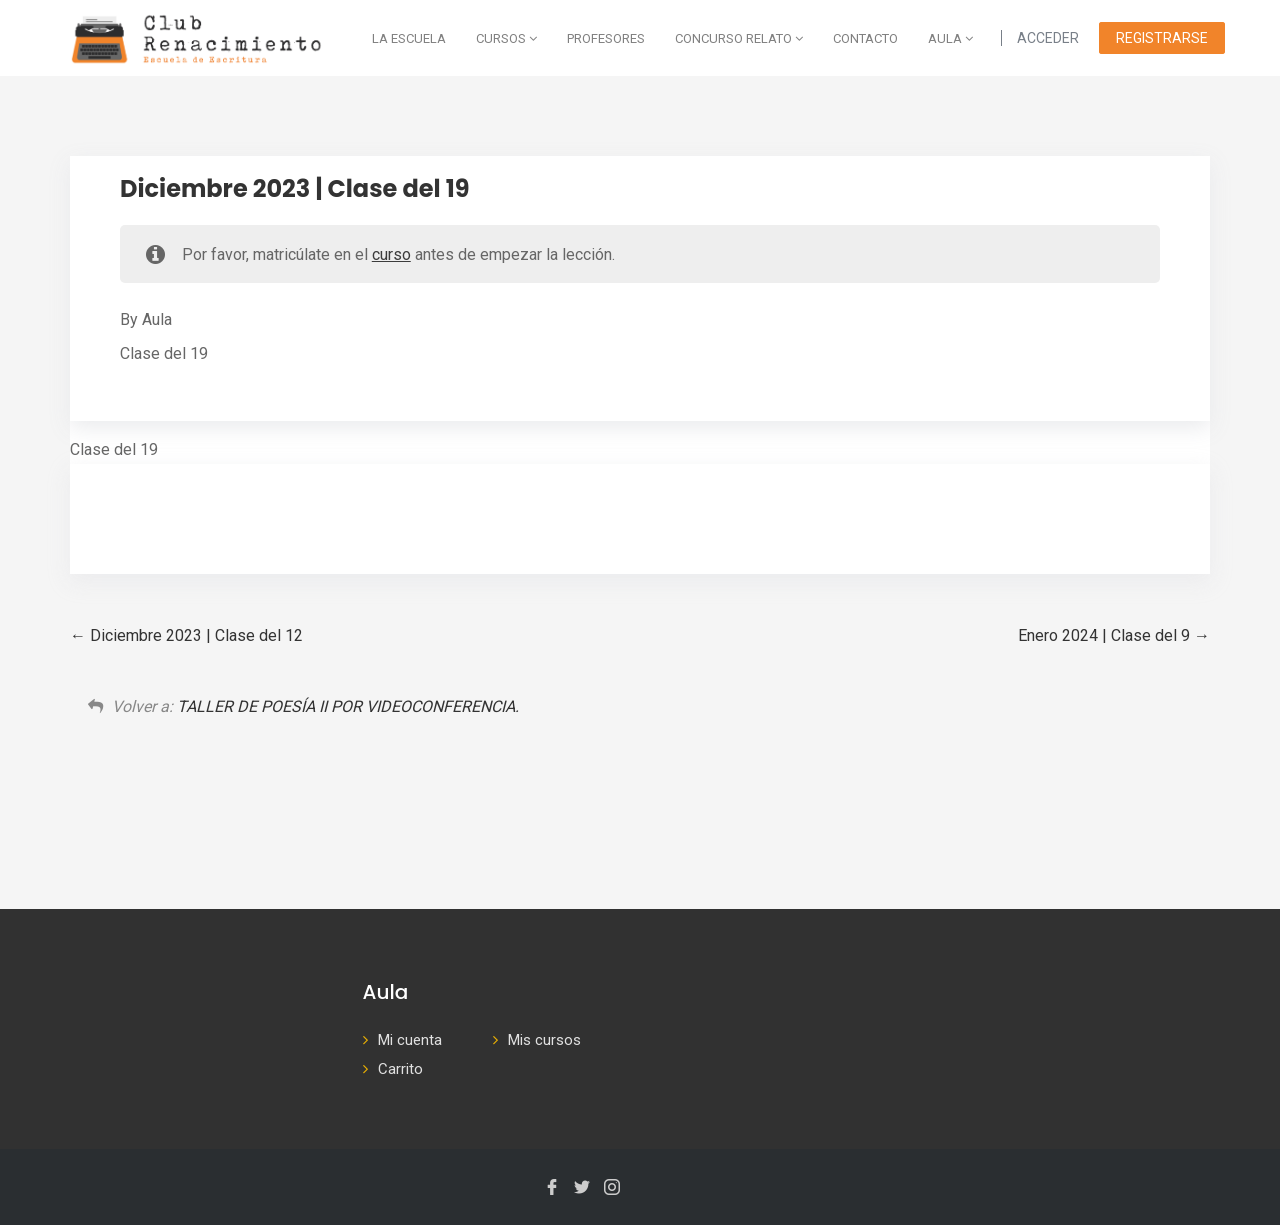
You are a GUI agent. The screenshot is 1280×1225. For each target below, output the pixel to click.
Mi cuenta (410, 1040)
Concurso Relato (739, 38)
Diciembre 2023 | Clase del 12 (186, 635)
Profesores (606, 38)
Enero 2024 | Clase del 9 (1114, 635)
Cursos (506, 38)
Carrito (400, 1069)
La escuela (409, 38)
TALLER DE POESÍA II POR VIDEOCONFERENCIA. (348, 706)
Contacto (865, 38)
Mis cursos (544, 1040)
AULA (950, 38)
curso (391, 254)
